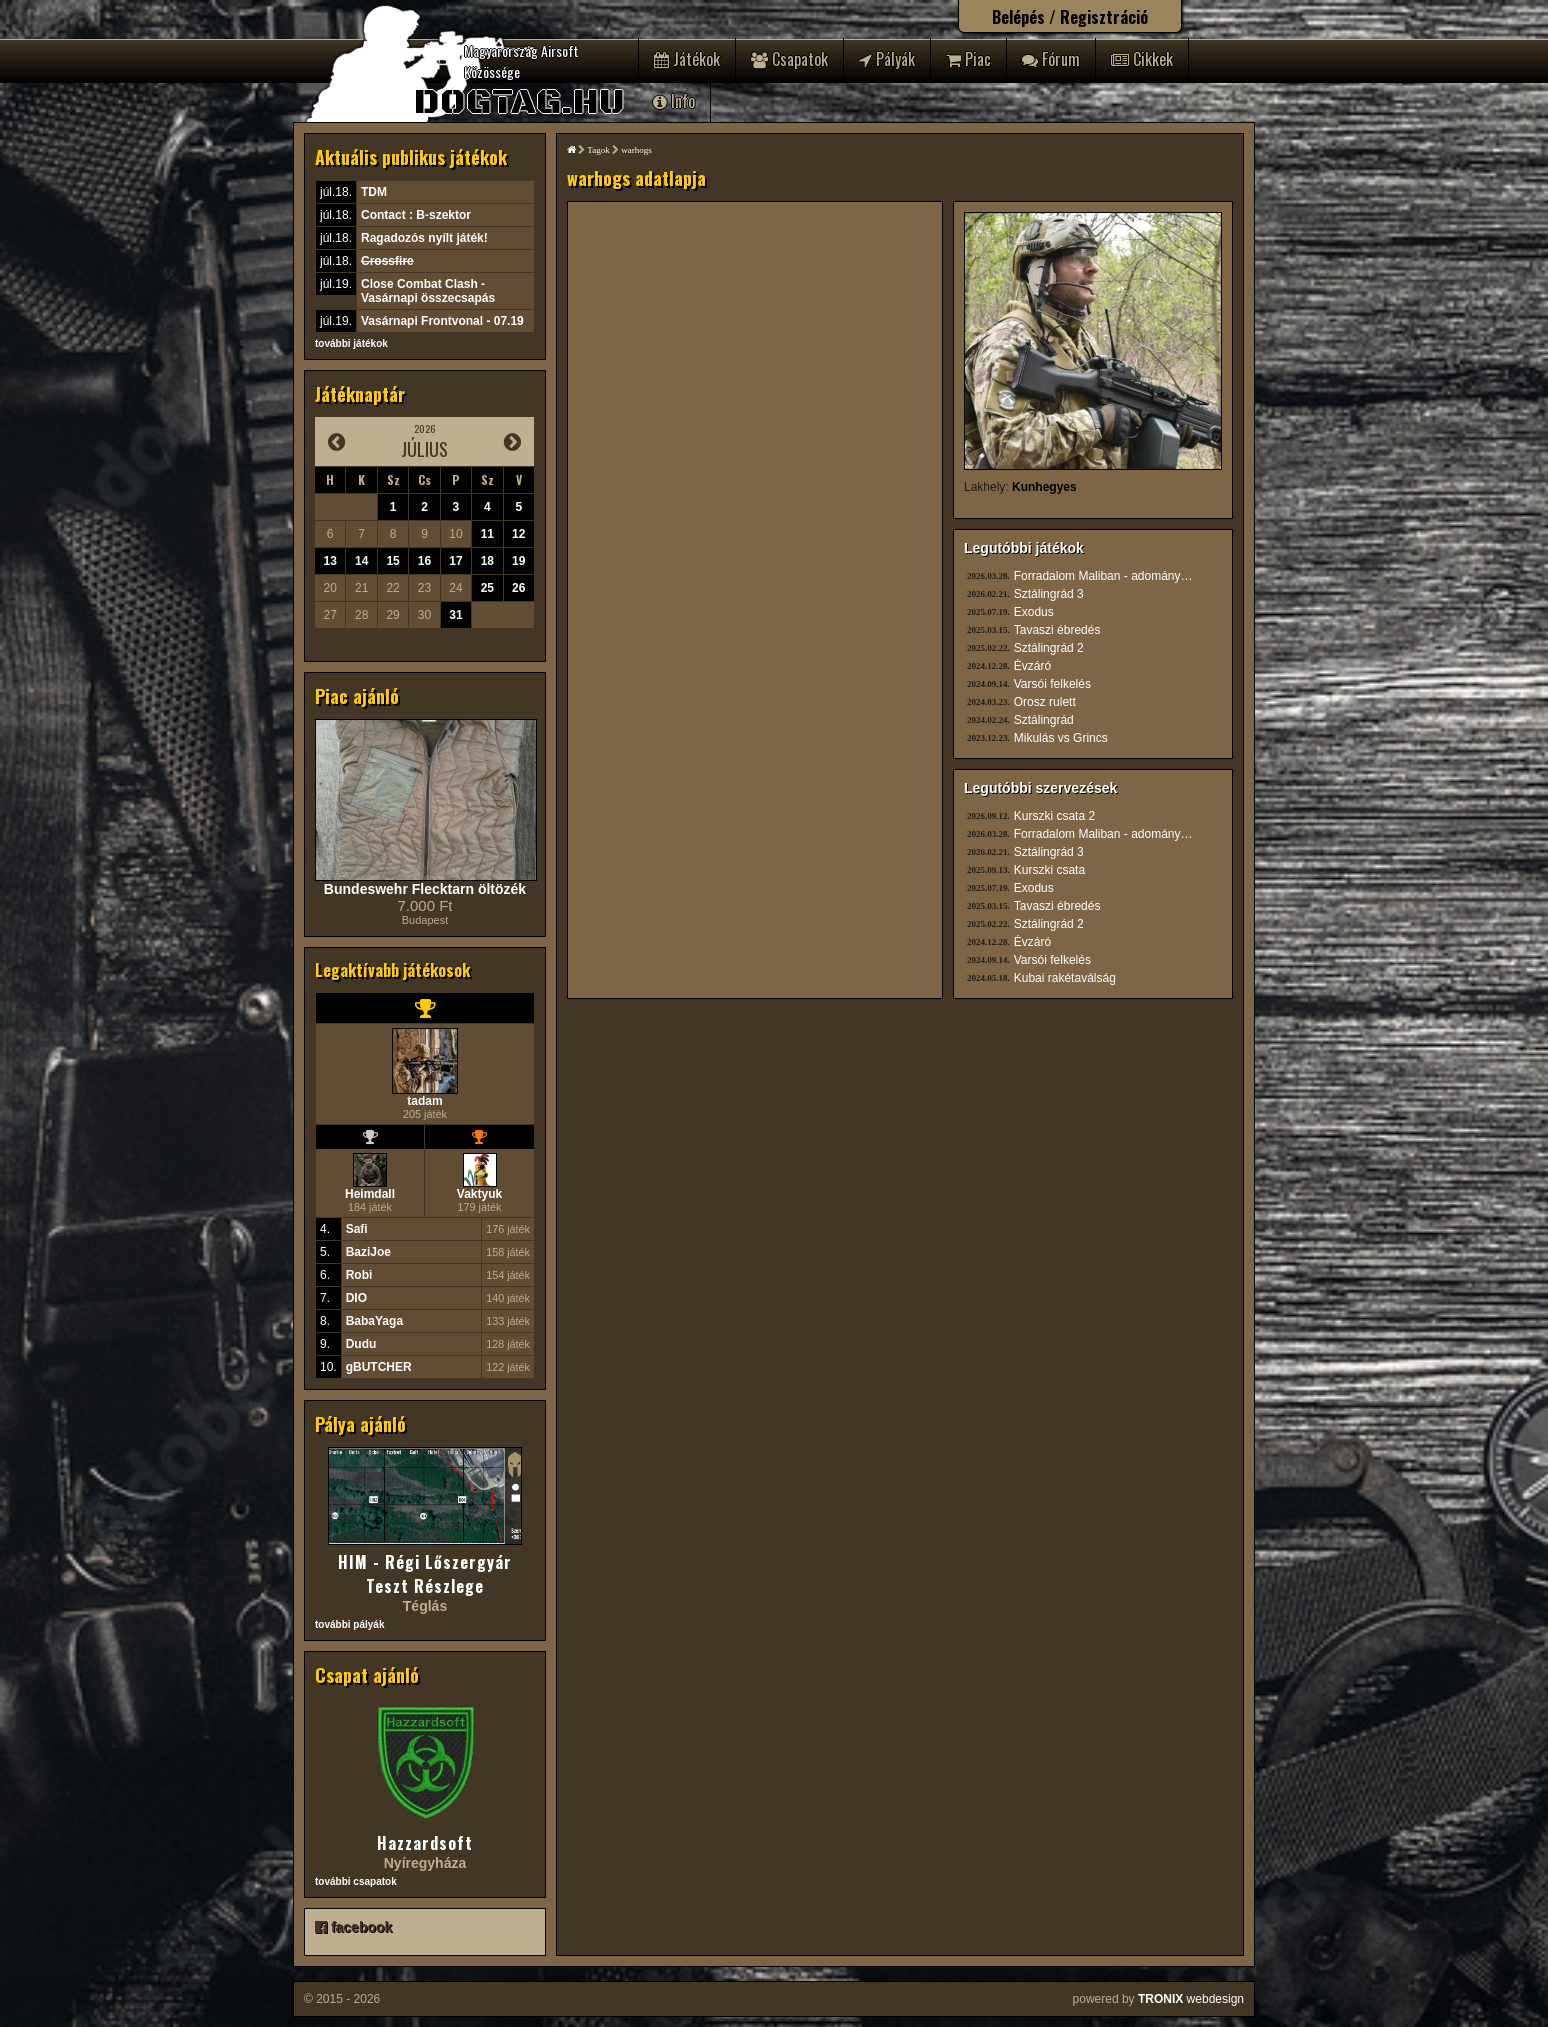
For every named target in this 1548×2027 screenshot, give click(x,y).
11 (487, 534)
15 (392, 561)
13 (330, 561)
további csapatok (356, 1881)
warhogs (636, 150)
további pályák (349, 1624)
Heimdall (370, 1194)
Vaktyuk (479, 1194)
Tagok (598, 150)
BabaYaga (374, 1321)
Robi (359, 1275)
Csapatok (789, 59)
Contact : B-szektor (416, 215)
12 (518, 534)
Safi (357, 1229)
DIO (356, 1298)
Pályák (887, 59)
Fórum (1051, 59)
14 (361, 561)
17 (455, 561)
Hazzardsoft (425, 1843)
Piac (968, 59)
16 (424, 561)
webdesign (1191, 1999)
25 (487, 588)
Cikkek (1142, 59)
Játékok (687, 59)
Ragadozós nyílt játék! (424, 238)
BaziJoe (368, 1252)
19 (518, 561)
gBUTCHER (379, 1367)
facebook (353, 1927)
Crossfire (387, 261)
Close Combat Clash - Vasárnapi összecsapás (428, 291)
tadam (424, 1101)
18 (487, 561)
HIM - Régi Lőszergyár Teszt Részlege (425, 1574)
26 (518, 588)
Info (674, 101)
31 (455, 615)
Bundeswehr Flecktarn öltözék (425, 889)
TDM (374, 192)
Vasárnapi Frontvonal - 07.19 (442, 321)
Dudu (361, 1344)
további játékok (351, 343)
